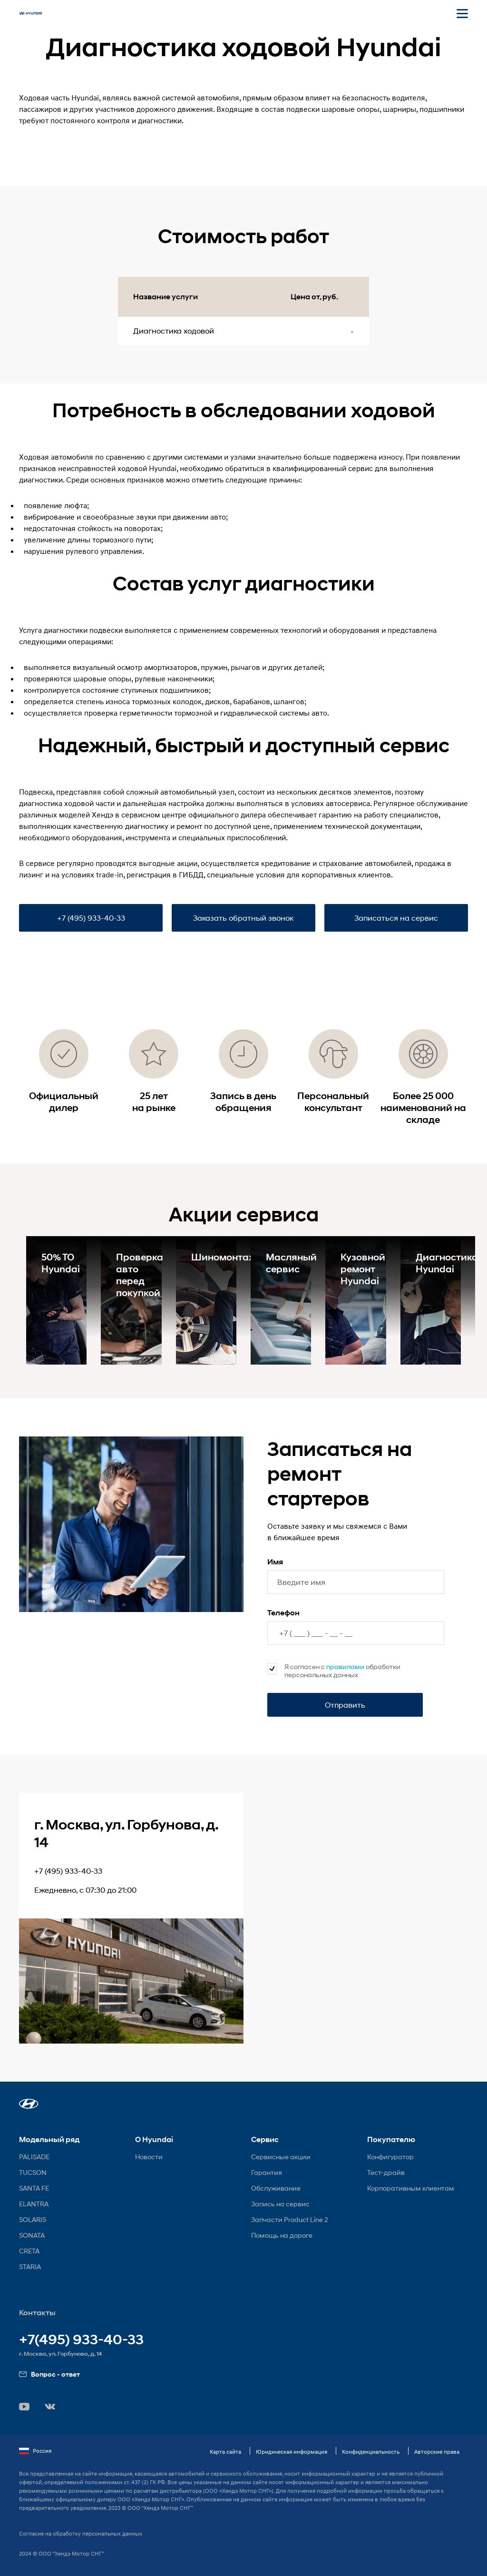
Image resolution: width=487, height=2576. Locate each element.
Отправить (345, 1704)
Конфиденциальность (370, 2451)
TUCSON (33, 2172)
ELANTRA (34, 2204)
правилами (345, 1666)
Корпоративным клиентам (410, 2188)
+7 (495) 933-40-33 (91, 917)
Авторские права (436, 2451)
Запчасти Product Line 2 (289, 2219)
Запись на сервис (280, 2204)
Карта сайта (225, 2451)
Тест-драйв (386, 2172)
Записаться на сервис (396, 917)
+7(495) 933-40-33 (81, 2339)
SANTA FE (34, 2188)
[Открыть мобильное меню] (462, 13)
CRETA (29, 2251)
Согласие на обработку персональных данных (80, 2533)
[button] (29, 2104)
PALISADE (34, 2157)
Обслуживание (276, 2188)
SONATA (32, 2235)
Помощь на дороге (281, 2235)
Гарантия (266, 2172)
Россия (35, 2451)
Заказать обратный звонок (243, 917)
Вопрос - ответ (49, 2374)
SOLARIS (32, 2219)
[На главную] (30, 13)
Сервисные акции (281, 2157)
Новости (149, 2157)
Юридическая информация (291, 2451)
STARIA (30, 2266)
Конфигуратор (390, 2157)
